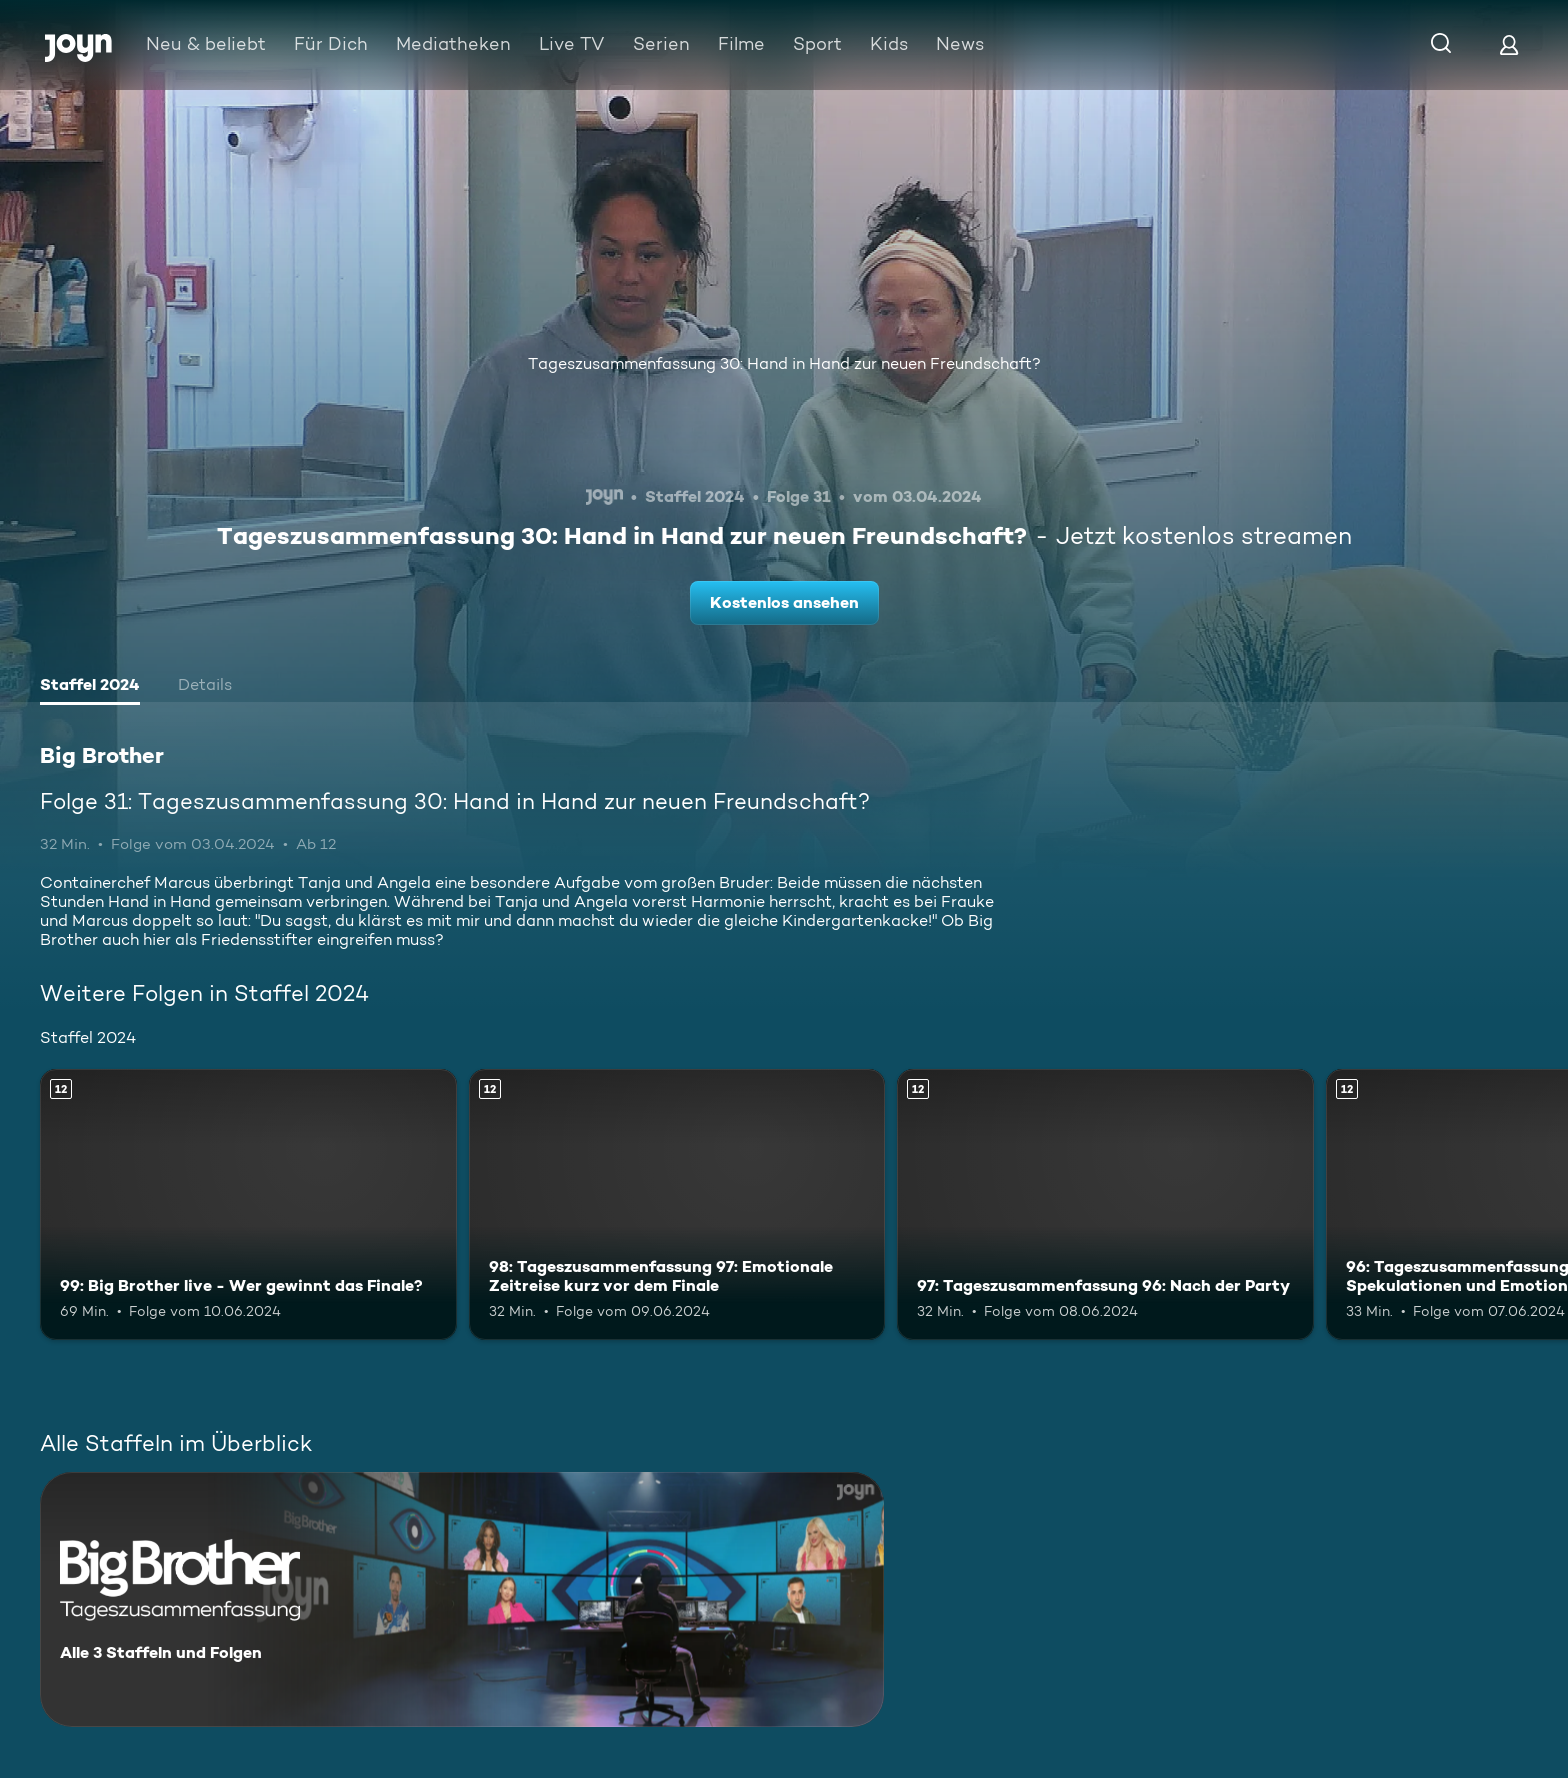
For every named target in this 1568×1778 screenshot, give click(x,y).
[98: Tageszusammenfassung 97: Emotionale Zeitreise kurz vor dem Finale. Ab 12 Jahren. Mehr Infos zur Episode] (677, 1204)
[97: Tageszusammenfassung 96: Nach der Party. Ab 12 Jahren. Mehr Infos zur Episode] (1105, 1204)
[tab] (90, 687)
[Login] (1509, 44)
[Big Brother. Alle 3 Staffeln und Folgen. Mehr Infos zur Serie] (462, 1599)
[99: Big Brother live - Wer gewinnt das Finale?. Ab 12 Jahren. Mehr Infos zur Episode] (248, 1204)
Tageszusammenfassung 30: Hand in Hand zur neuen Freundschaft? (784, 363)
